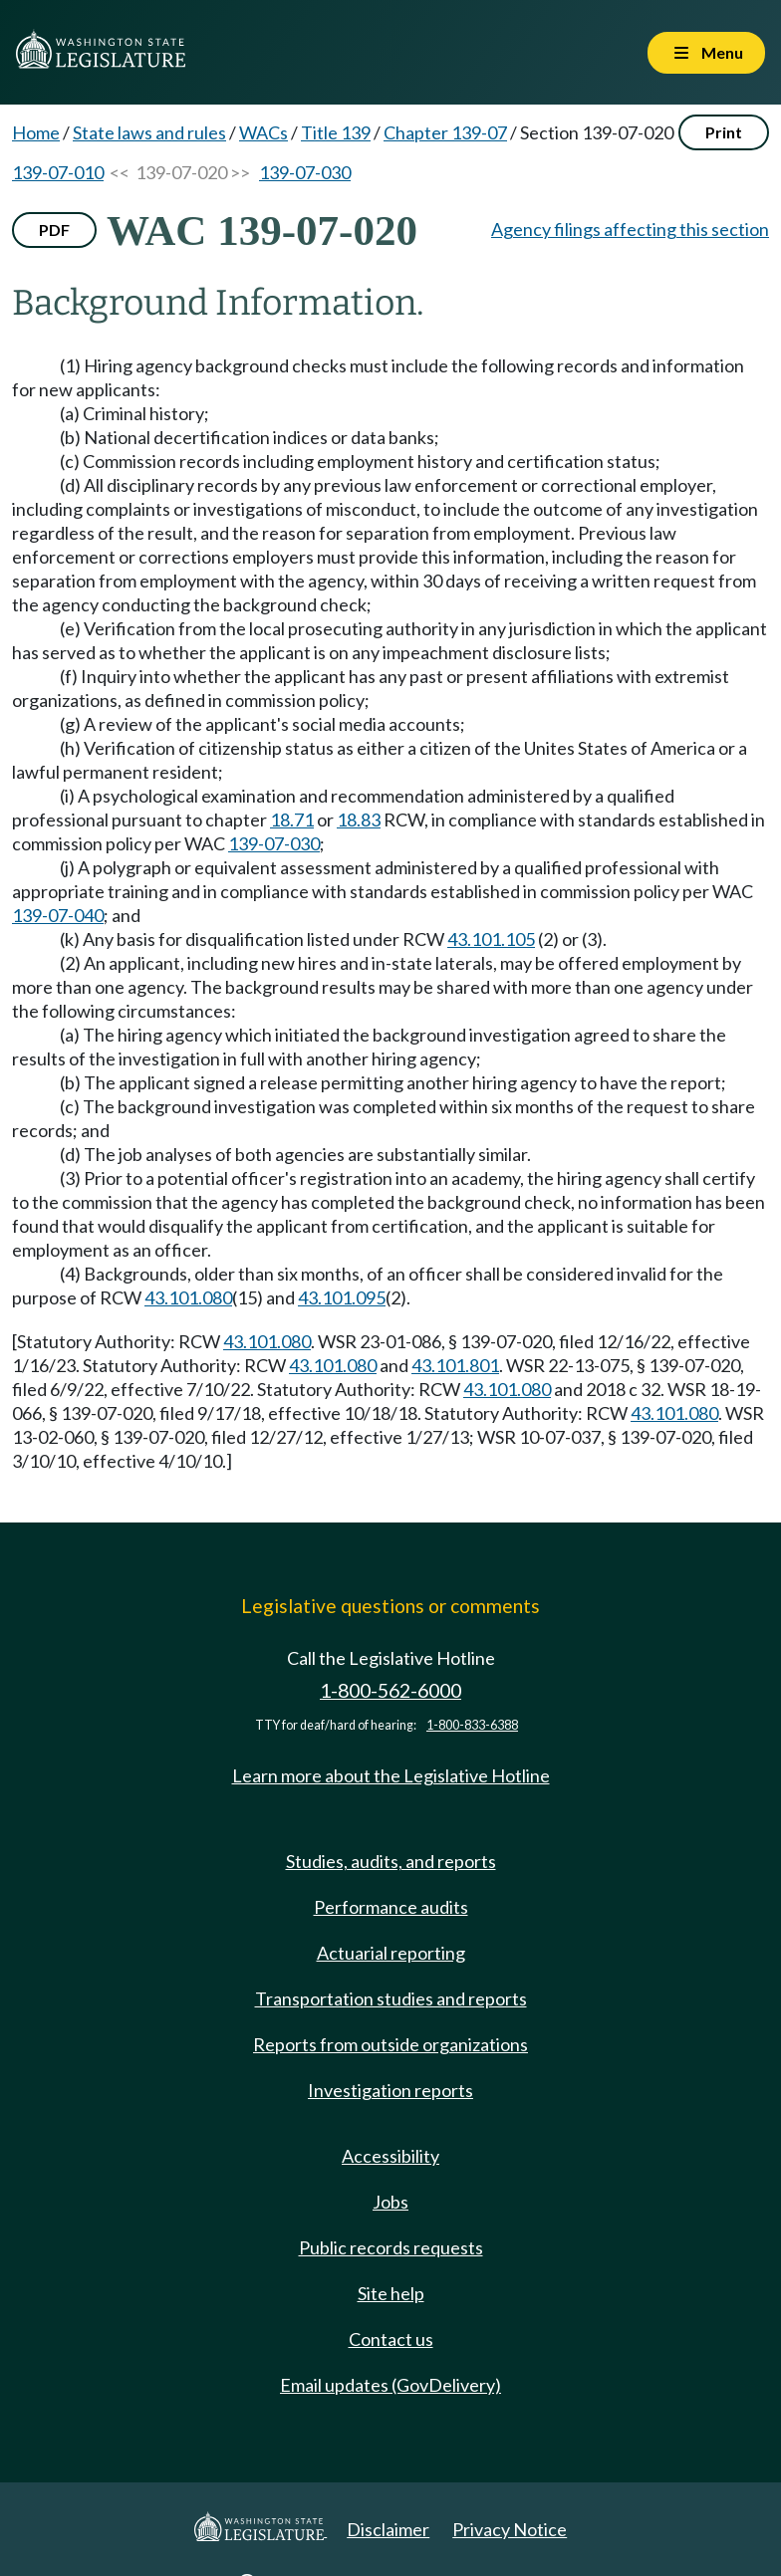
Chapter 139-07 (445, 132)
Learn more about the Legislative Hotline (391, 1775)
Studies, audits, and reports (391, 1861)
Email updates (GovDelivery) (390, 2385)
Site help (391, 2293)
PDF (54, 229)
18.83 (359, 819)
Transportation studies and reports (391, 1998)
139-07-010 (58, 172)
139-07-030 (305, 172)
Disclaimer (388, 2529)
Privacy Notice (509, 2529)
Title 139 (336, 132)
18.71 (292, 819)
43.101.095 (342, 1297)
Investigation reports (390, 2090)
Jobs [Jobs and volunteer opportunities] (390, 2202)
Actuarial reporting (391, 1953)
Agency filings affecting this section (630, 229)
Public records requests (391, 2247)
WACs (263, 132)
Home (36, 132)
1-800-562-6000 (390, 1690)
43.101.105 (491, 939)
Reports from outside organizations (390, 2044)
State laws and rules (149, 132)
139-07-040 (58, 915)
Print (723, 131)
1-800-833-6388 (472, 1725)
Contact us (391, 2339)
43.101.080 (188, 1297)
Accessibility (390, 2156)
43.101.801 (455, 1365)
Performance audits (391, 1907)
